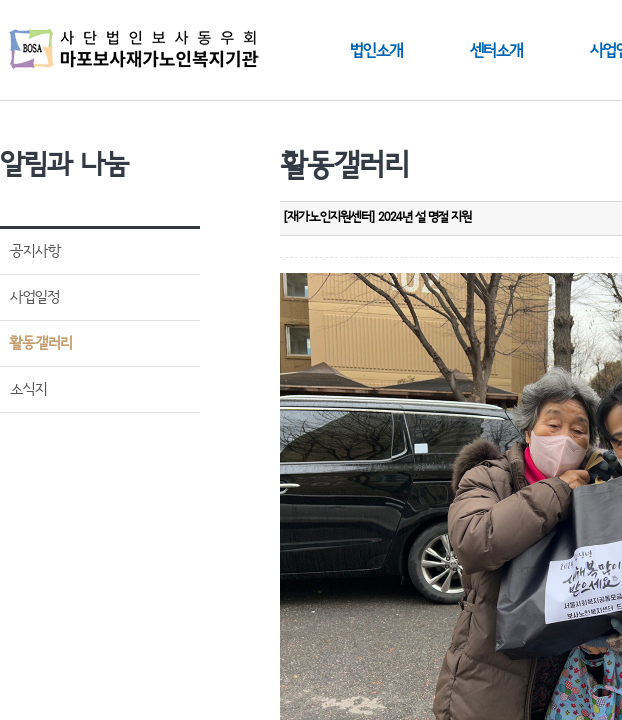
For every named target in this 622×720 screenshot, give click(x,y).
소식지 (28, 389)
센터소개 (496, 51)
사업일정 (34, 297)
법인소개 (376, 51)
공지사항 (35, 251)
